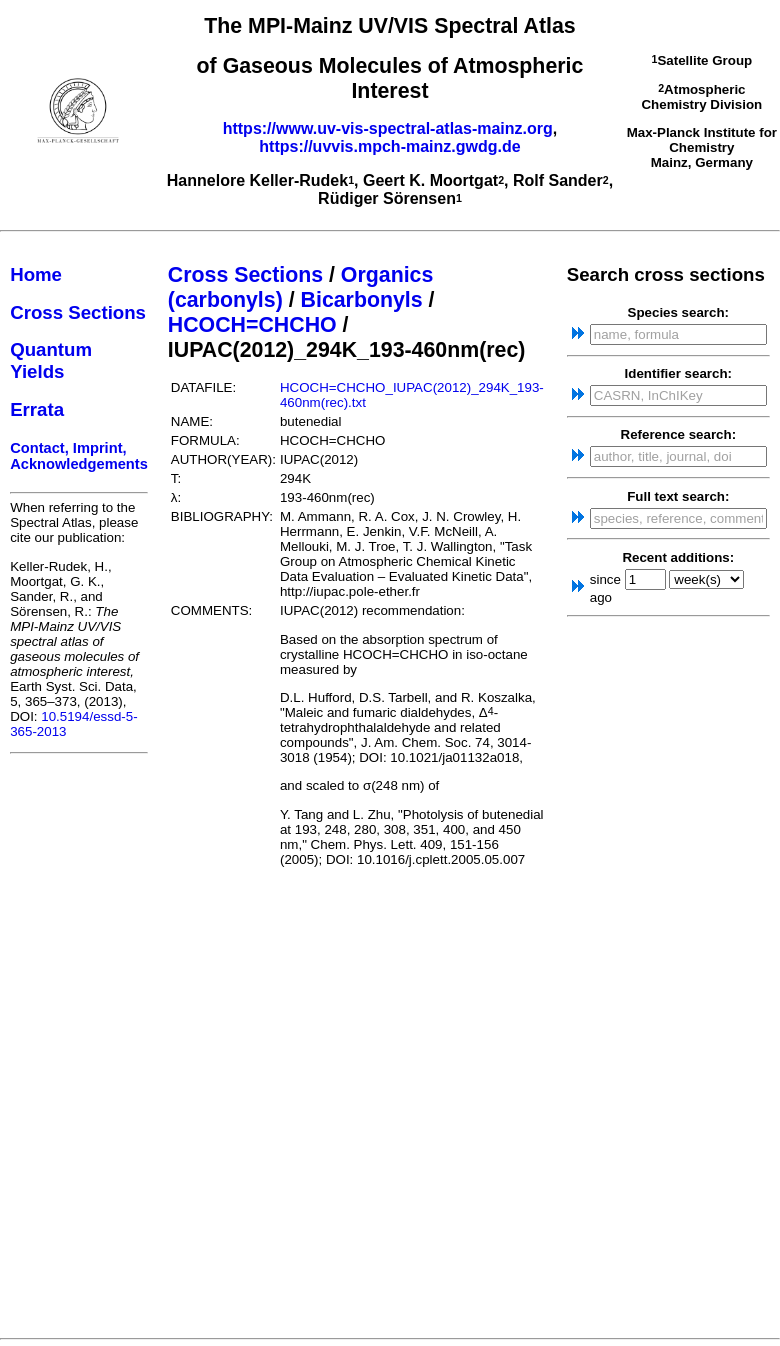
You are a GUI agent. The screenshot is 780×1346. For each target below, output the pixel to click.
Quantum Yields (51, 360)
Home (36, 274)
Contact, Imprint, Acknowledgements (79, 456)
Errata (37, 409)
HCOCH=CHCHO (252, 325)
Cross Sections (78, 312)
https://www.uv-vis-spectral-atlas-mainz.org (388, 128)
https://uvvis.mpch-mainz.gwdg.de (389, 146)
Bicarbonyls (362, 300)
